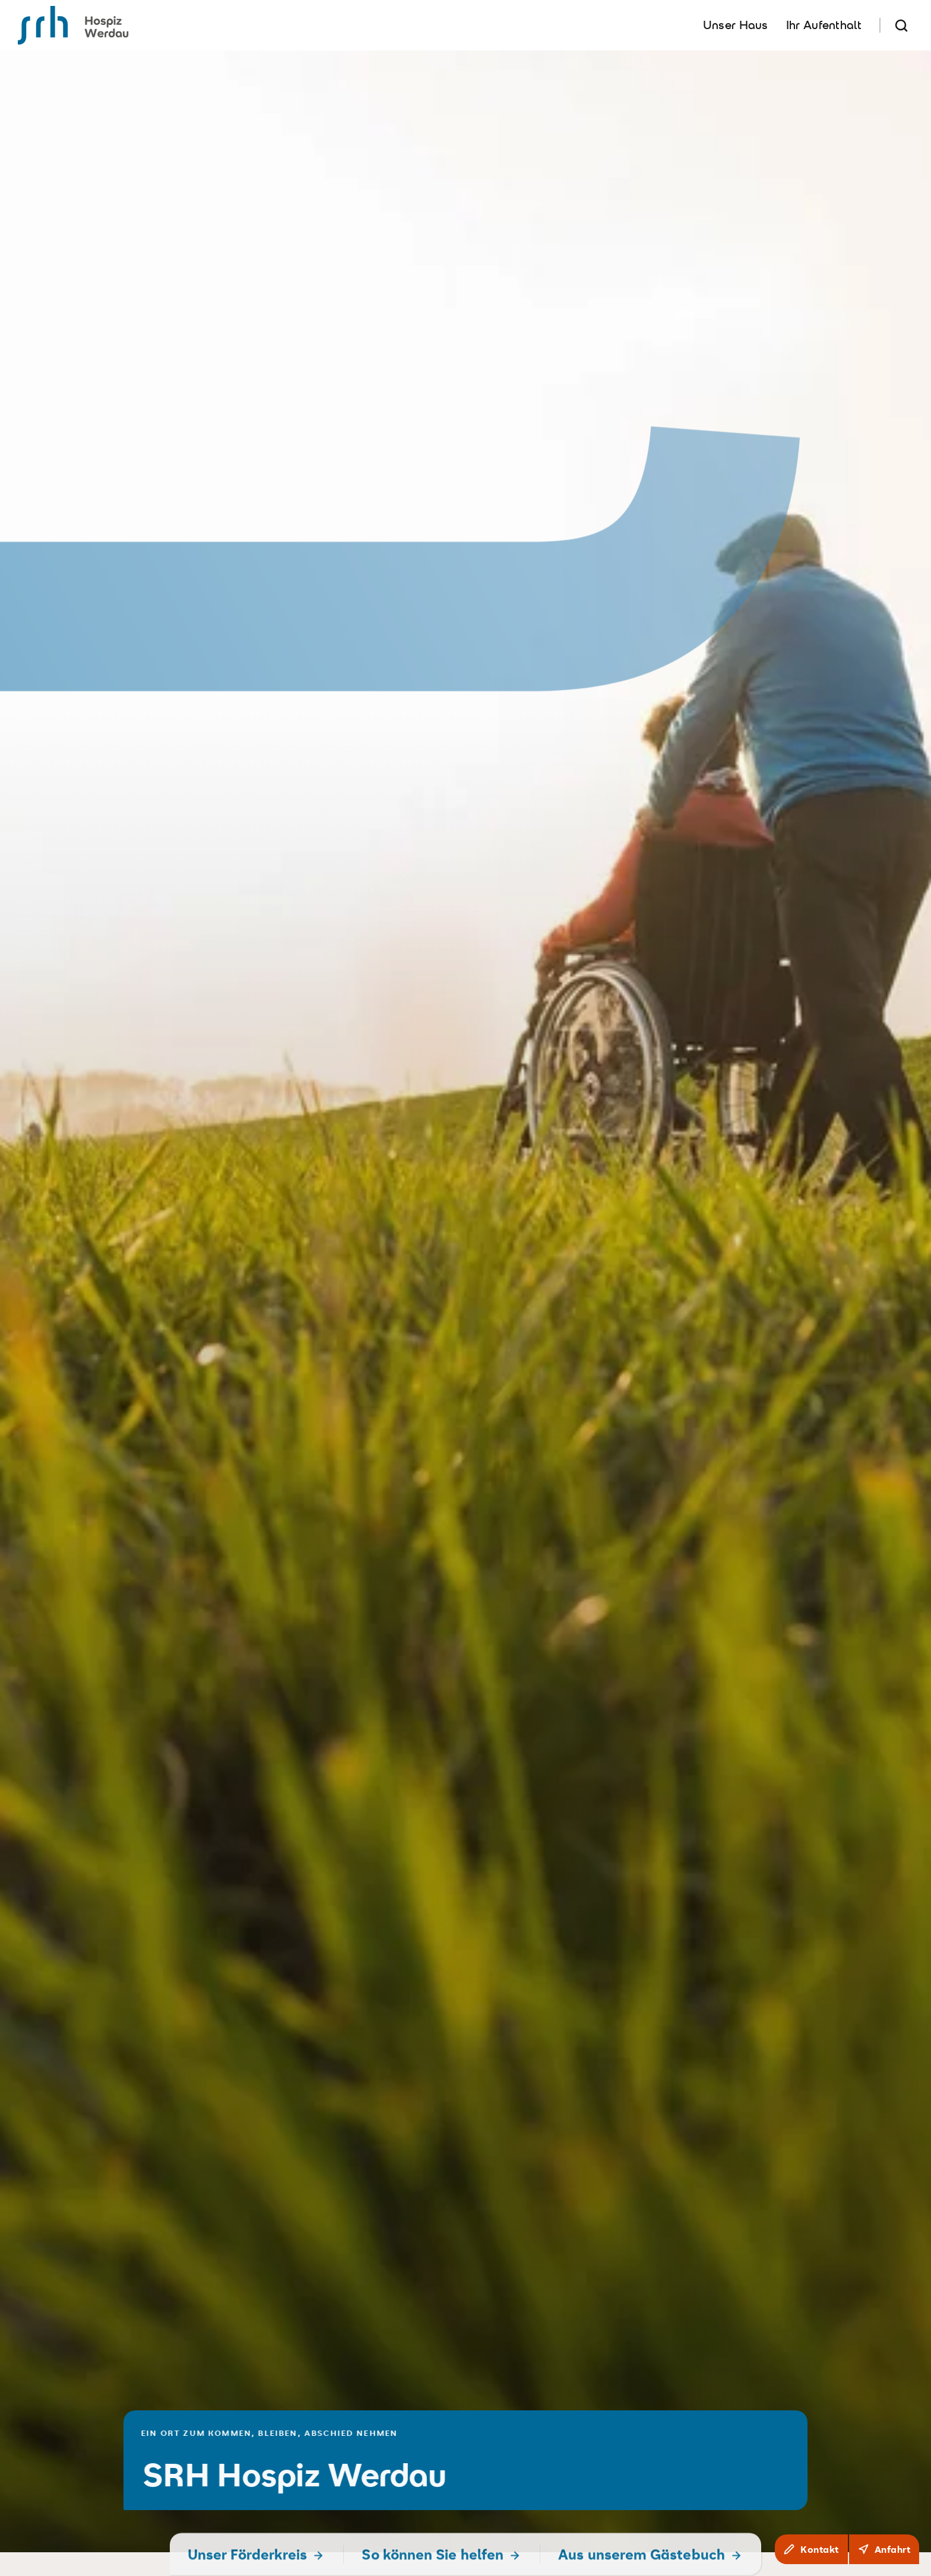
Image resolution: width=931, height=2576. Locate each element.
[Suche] (901, 25)
